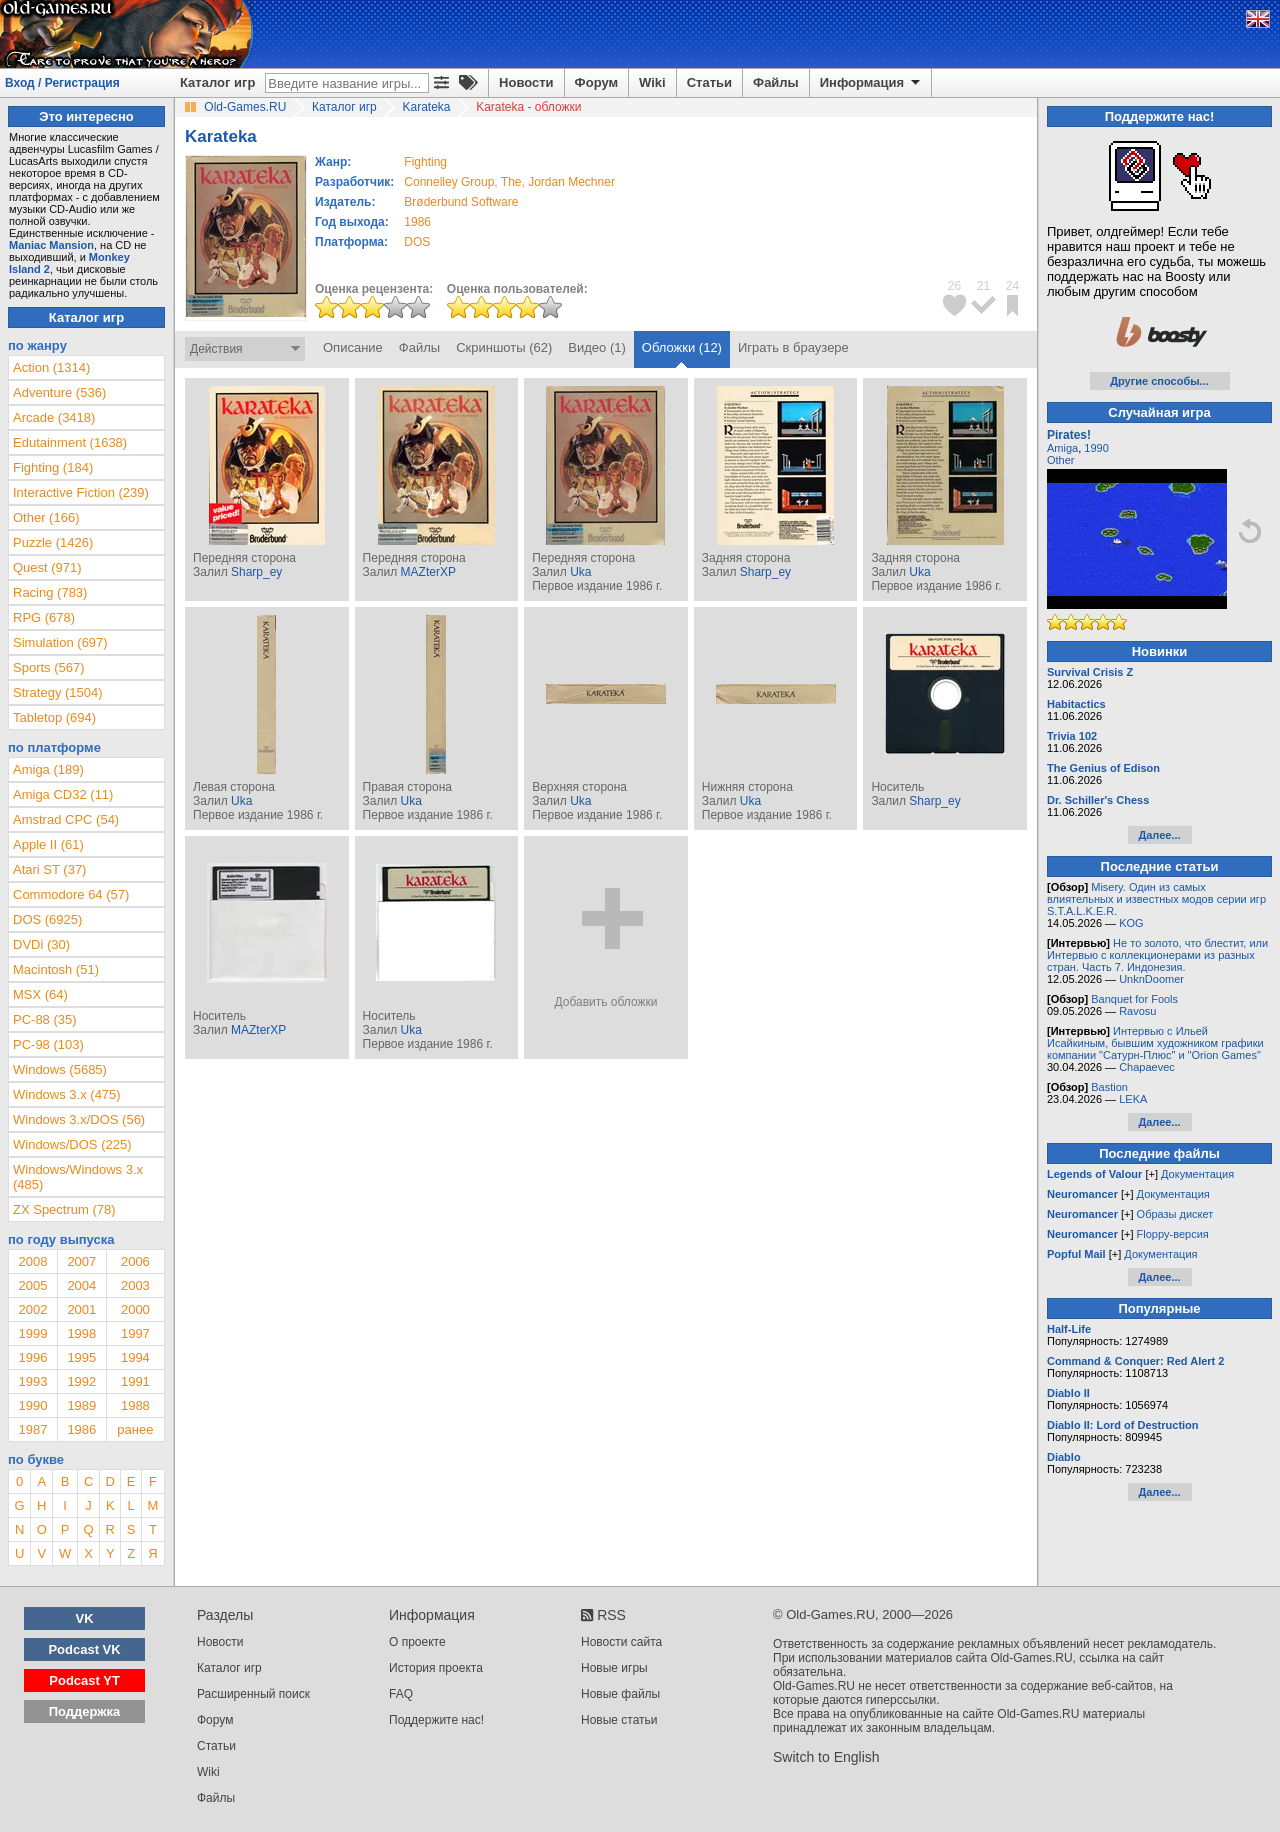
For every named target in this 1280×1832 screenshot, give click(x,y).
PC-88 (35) (45, 1019)
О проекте (417, 1642)
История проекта (436, 1668)
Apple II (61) (48, 844)
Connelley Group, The (462, 182)
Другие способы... (1159, 381)
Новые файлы (620, 1694)
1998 (81, 1333)
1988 (135, 1405)
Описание (353, 347)
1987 (32, 1429)
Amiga (1062, 448)
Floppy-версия (1173, 1234)
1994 (135, 1357)
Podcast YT (84, 1680)
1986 (417, 222)
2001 (81, 1309)
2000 (135, 1309)
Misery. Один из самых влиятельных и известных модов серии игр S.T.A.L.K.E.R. (1156, 899)
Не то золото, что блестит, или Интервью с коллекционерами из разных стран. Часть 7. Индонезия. (1157, 955)
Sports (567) (49, 667)
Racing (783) (50, 592)
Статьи (709, 82)
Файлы (776, 82)
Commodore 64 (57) (71, 894)
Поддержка (85, 1711)
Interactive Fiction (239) (81, 492)
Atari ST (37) (49, 869)
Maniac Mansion (51, 245)
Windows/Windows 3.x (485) (78, 1177)
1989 (81, 1405)
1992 (81, 1381)
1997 (135, 1333)
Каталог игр (217, 82)
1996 (32, 1357)
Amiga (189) (48, 769)
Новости (526, 82)
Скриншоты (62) (504, 347)
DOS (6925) (47, 919)
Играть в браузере (793, 347)
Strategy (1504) (58, 692)
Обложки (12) (682, 347)
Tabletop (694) (54, 717)
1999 (32, 1333)
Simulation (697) (60, 642)
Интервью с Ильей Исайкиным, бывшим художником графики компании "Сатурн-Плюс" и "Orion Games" (1155, 1043)
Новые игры (614, 1668)
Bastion (1109, 1087)
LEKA (1133, 1099)
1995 (81, 1357)
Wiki (652, 82)
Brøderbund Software (461, 202)
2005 (32, 1285)
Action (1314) (51, 367)
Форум (596, 82)
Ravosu (1137, 1011)
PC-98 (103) (48, 1044)
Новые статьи (619, 1720)
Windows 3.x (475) (67, 1094)
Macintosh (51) (56, 969)
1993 (32, 1381)
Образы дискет (1175, 1214)
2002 (32, 1309)
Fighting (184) (53, 467)
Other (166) (46, 517)
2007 (81, 1261)
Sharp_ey (256, 572)
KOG (1131, 923)
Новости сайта (621, 1642)
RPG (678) (44, 617)
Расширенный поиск (253, 1694)
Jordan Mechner (571, 182)
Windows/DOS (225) (72, 1144)
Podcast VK (84, 1649)
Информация (871, 83)
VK (85, 1618)
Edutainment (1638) (70, 442)
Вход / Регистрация (62, 83)
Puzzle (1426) (53, 542)
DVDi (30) (41, 944)
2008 (32, 1261)
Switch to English (826, 1757)
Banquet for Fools (1134, 999)
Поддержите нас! (436, 1720)
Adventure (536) (59, 392)
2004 (81, 1285)
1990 (32, 1405)
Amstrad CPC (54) (66, 819)
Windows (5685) (60, 1069)
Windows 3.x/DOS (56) (79, 1119)
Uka (580, 572)
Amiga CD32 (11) (63, 794)
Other (1061, 460)
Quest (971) (47, 567)
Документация (1197, 1174)
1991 (135, 1381)
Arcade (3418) (54, 417)
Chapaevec (1147, 1067)
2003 (135, 1285)
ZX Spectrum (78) (64, 1209)
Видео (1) (596, 347)
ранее (135, 1429)
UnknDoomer (1151, 979)
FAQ (401, 1694)
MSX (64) (40, 994)
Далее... (1159, 835)
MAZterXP (428, 572)
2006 (135, 1261)
